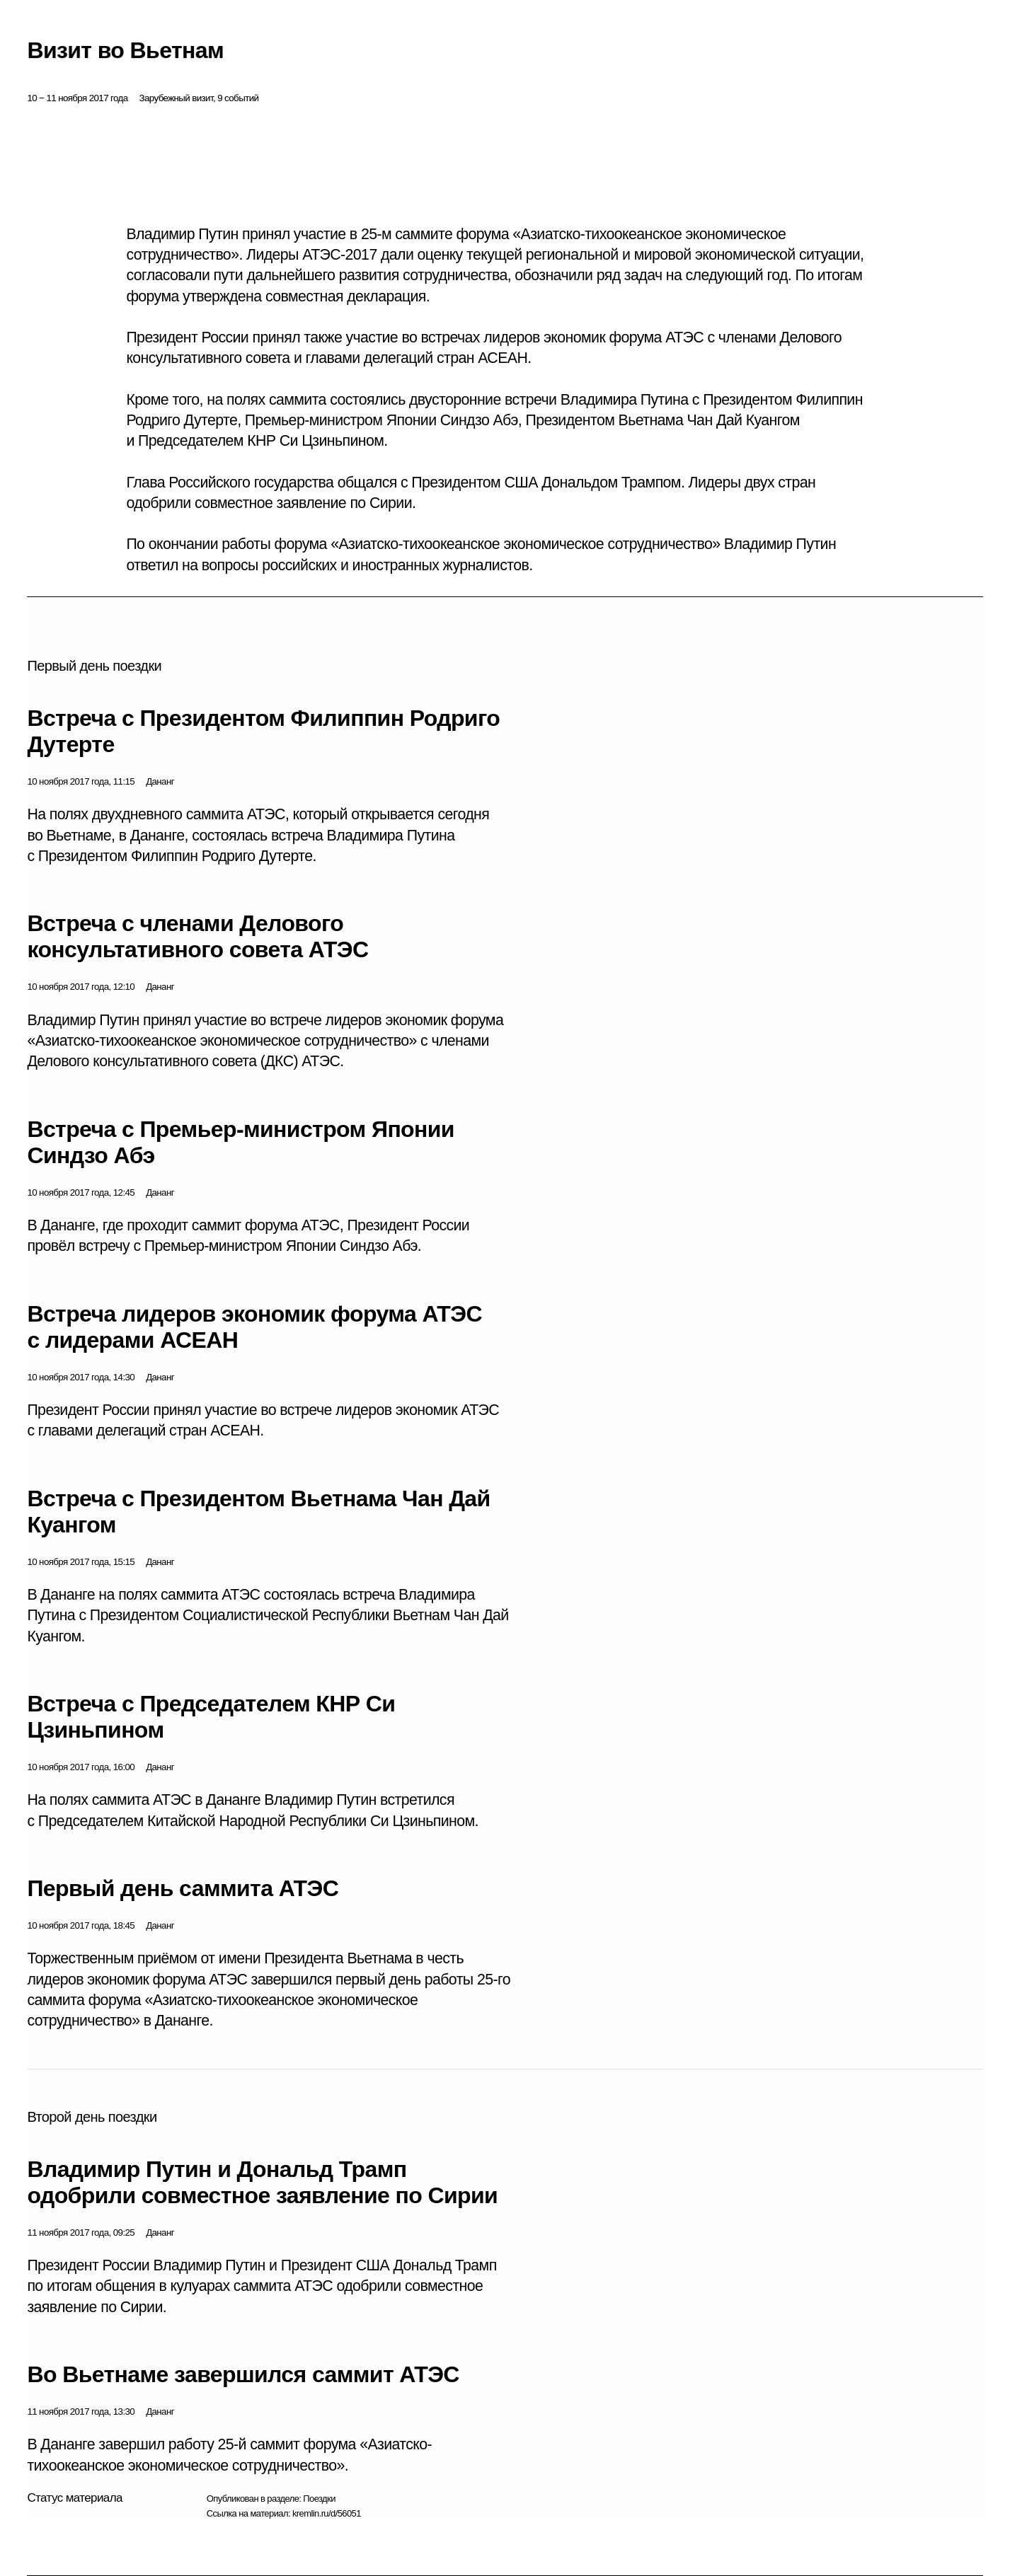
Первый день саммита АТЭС (182, 1888)
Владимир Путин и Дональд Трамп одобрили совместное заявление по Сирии (262, 2182)
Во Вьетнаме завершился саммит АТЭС (243, 2374)
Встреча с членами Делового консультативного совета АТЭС (197, 936)
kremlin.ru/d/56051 (326, 2513)
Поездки (319, 2498)
